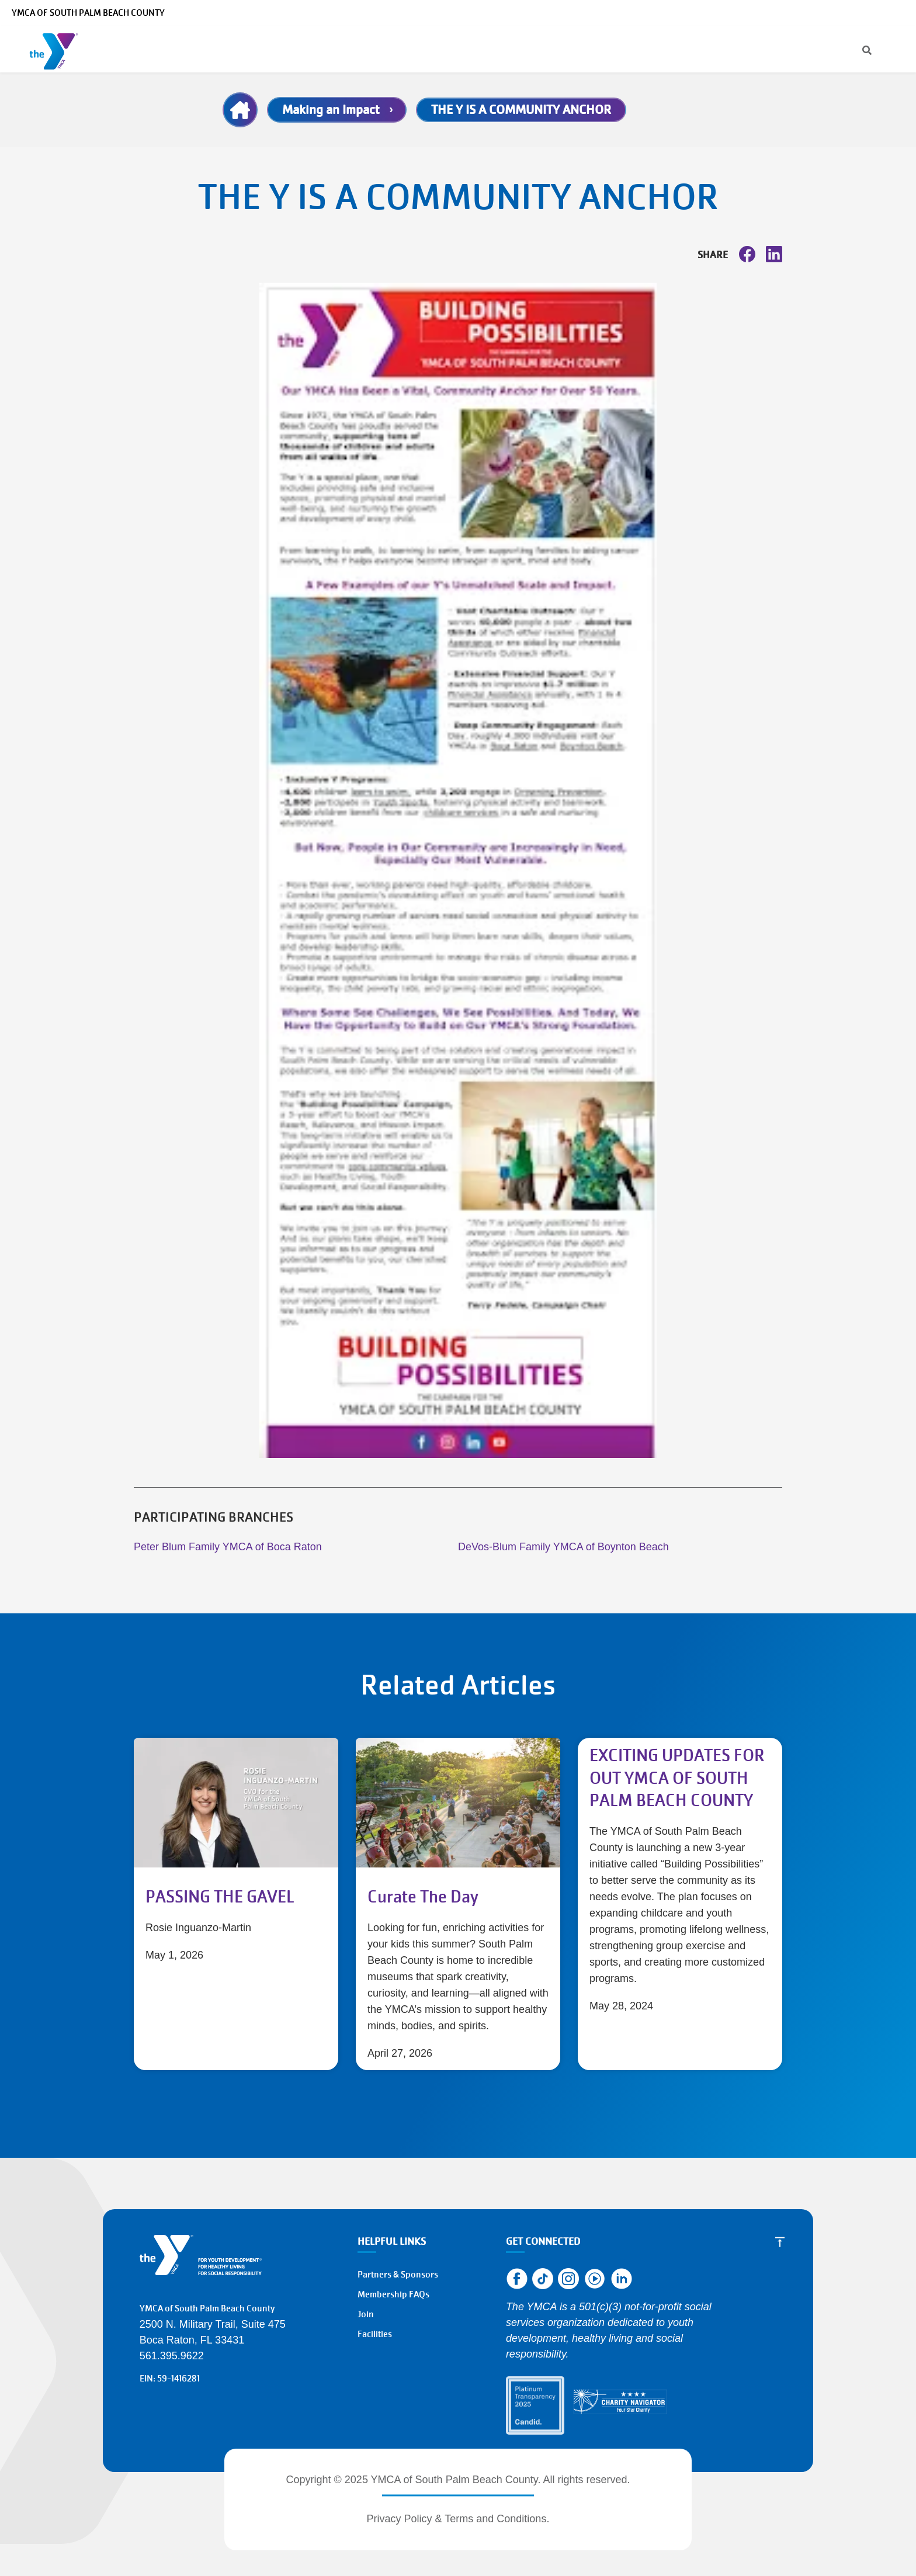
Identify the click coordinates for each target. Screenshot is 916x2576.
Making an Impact (331, 110)
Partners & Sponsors (398, 2274)
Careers (732, 13)
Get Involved (628, 49)
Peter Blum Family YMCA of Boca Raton (228, 1547)
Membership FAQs (393, 2294)
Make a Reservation (794, 13)
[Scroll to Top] (780, 2242)
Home (240, 109)
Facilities (375, 2334)
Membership (284, 49)
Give (561, 49)
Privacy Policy (399, 2519)
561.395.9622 (172, 2356)
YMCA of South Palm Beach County (88, 13)
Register (768, 48)
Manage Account (675, 13)
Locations (425, 49)
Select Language (873, 13)
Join (884, 48)
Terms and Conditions (495, 2519)
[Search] (614, 13)
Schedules (360, 49)
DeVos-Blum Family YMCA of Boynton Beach (563, 1547)
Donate (831, 48)
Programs (203, 49)
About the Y (498, 49)
